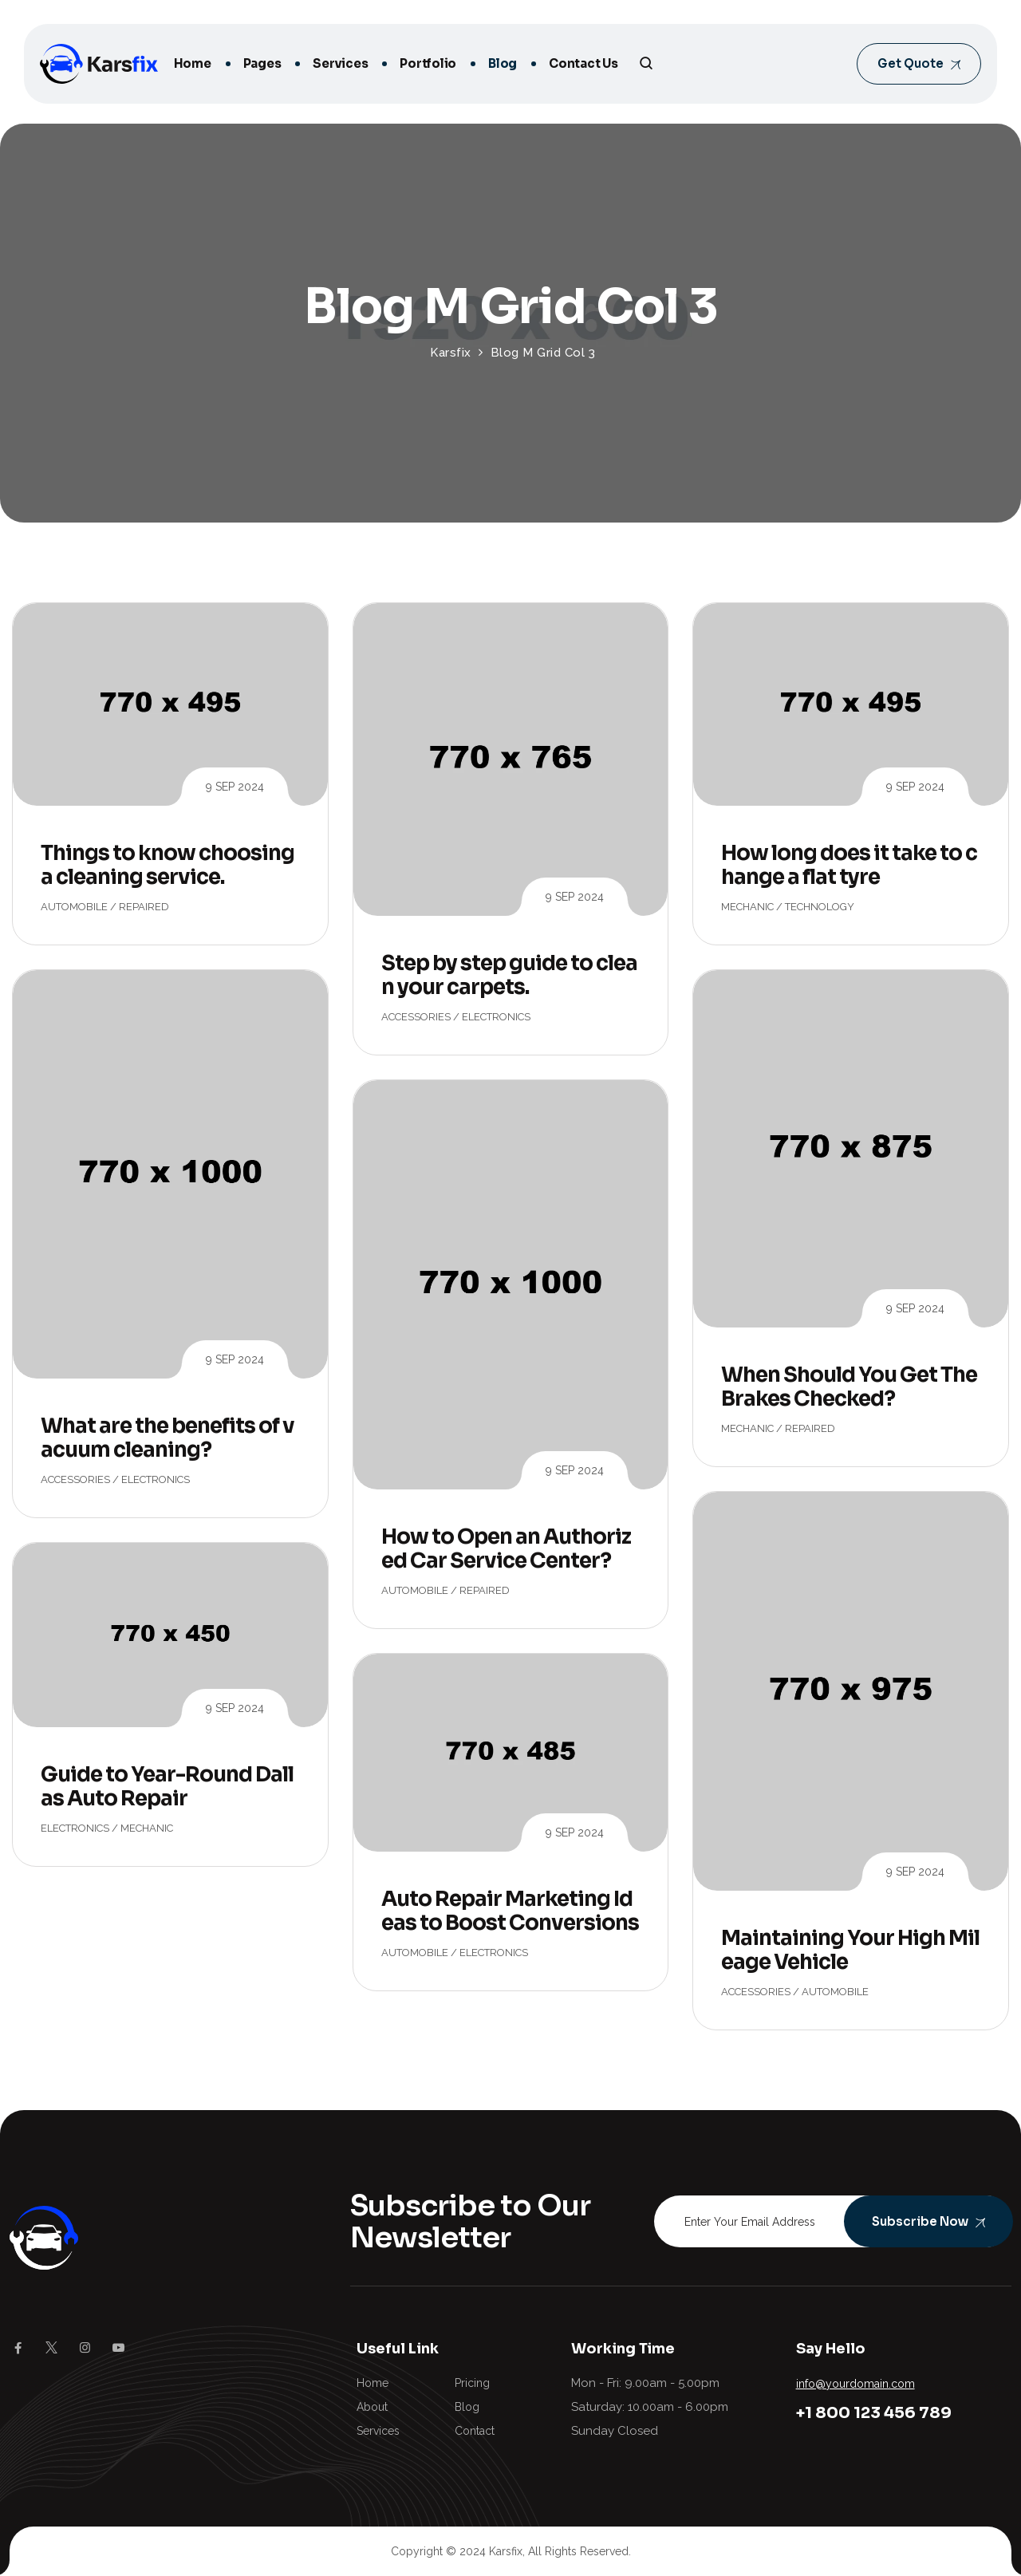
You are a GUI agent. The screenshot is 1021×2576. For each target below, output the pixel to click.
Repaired (144, 907)
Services (340, 63)
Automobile (74, 907)
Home (192, 63)
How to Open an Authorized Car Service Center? (506, 1549)
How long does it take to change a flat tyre (849, 865)
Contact (475, 2430)
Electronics (496, 1017)
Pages (262, 63)
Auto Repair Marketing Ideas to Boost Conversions (510, 1911)
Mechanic (747, 907)
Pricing (472, 2383)
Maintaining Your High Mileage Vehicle (850, 1950)
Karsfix (505, 2551)
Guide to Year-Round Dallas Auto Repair (167, 1786)
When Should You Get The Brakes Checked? (849, 1387)
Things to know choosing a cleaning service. (167, 865)
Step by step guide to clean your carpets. (509, 975)
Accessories (416, 1017)
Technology (819, 907)
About (372, 2406)
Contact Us (583, 63)
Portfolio (428, 63)
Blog (502, 63)
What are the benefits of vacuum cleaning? (167, 1438)
